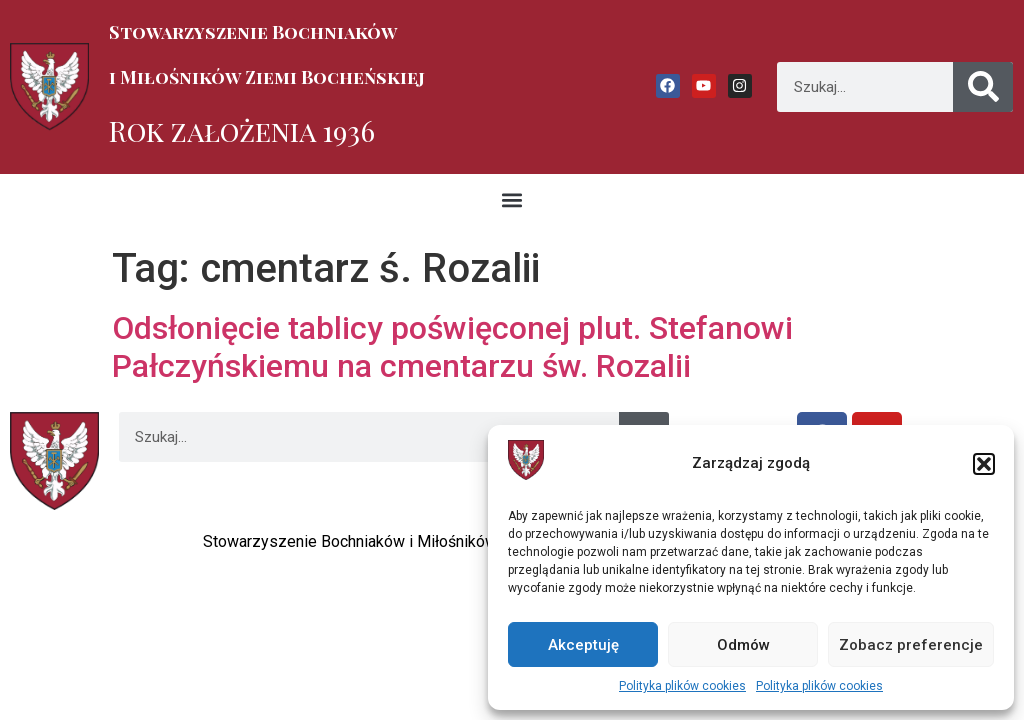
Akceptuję (583, 645)
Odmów (743, 645)
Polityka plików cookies (682, 686)
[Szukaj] (983, 87)
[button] (984, 464)
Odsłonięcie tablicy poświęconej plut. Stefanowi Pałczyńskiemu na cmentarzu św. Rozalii (452, 347)
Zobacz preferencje (911, 645)
